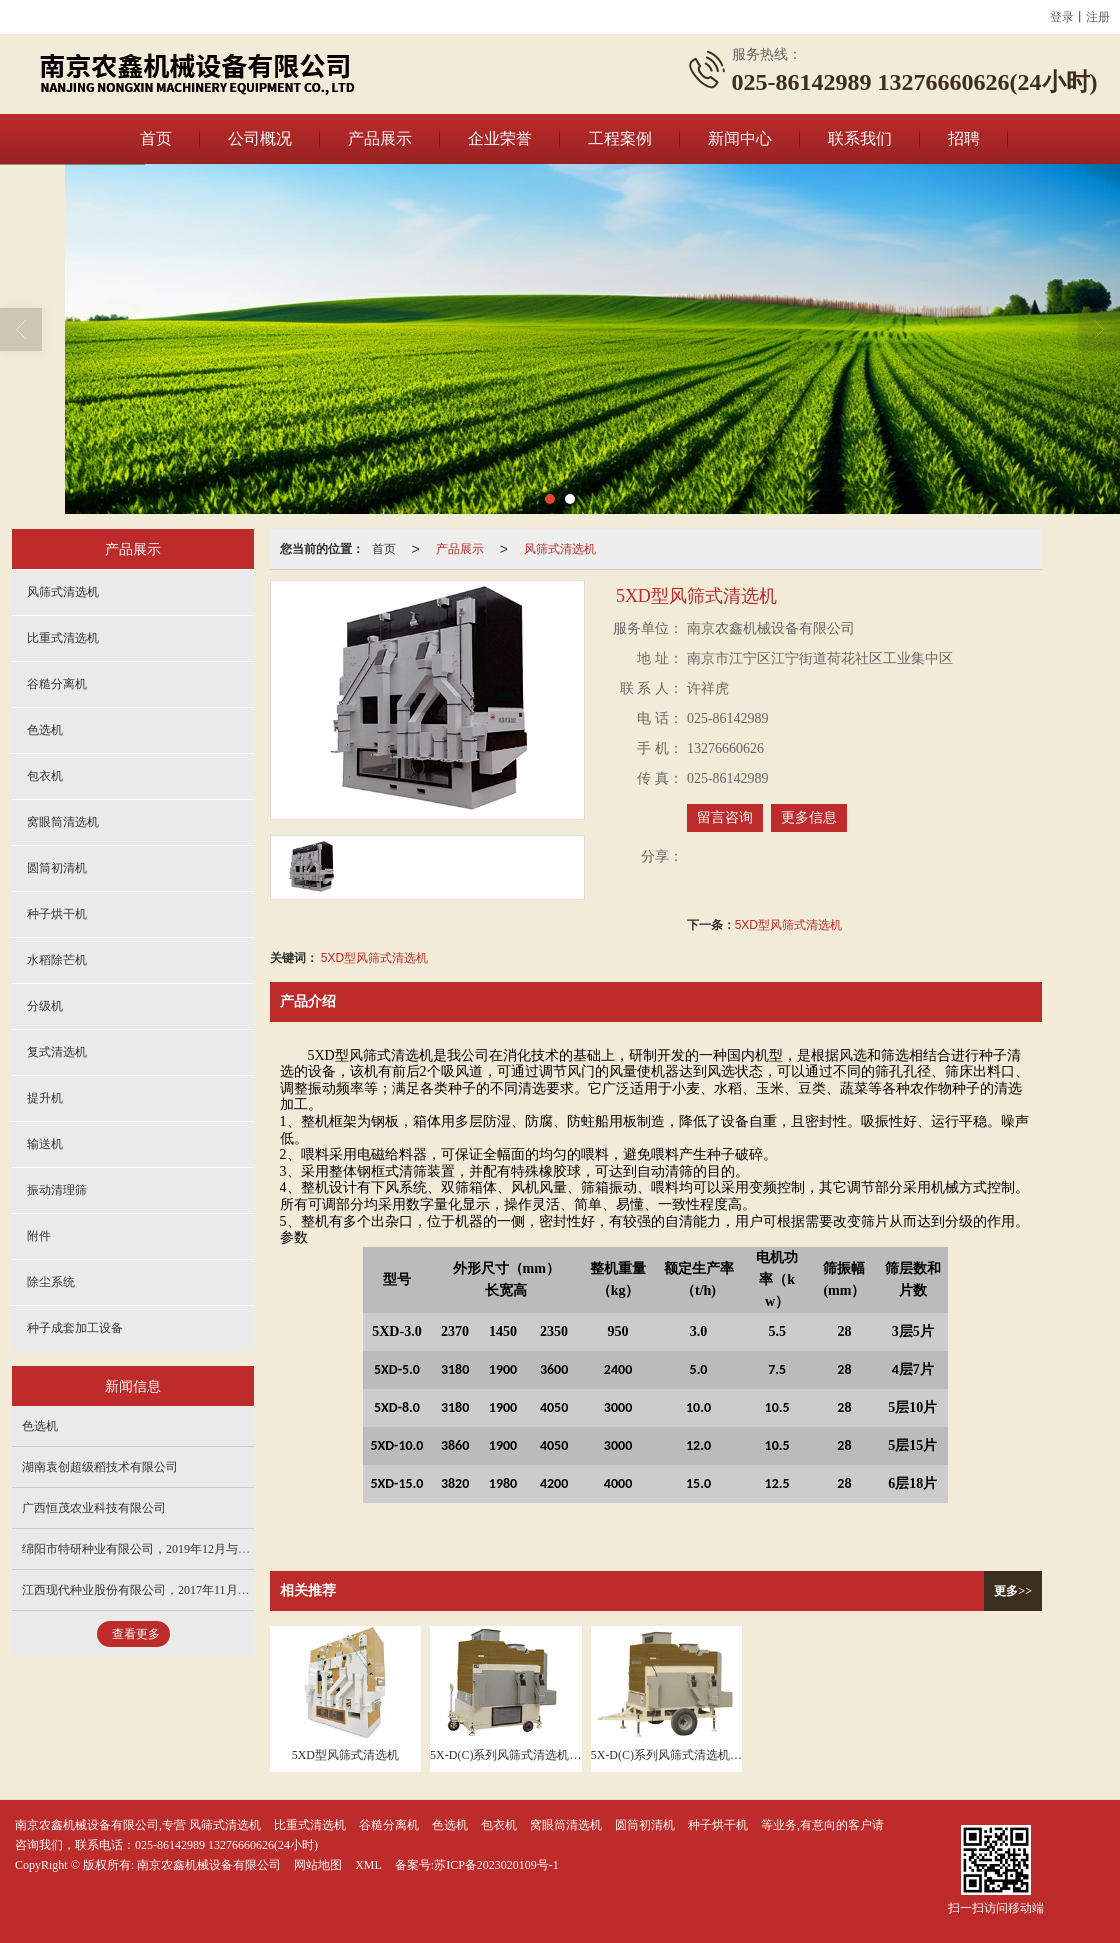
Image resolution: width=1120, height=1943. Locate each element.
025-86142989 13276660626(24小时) (226, 1845)
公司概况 (260, 138)
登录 (1062, 17)
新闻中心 (740, 138)
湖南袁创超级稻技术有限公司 (100, 1467)
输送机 (45, 1144)
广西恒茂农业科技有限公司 (94, 1508)
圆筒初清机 (57, 868)
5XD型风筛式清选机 (788, 925)
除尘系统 (51, 1282)
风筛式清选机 (560, 549)
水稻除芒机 (57, 960)
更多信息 (809, 817)
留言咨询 (725, 817)
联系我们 (860, 138)
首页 (156, 138)
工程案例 (620, 138)
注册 (1098, 17)
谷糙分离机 (57, 684)
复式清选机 (57, 1052)
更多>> (1013, 1591)
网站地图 (318, 1865)
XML (368, 1865)
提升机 (45, 1098)
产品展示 (380, 138)
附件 (39, 1236)
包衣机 (45, 776)
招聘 (964, 138)
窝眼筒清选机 (63, 822)
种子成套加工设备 (75, 1328)
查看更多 (136, 1634)
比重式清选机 (63, 638)
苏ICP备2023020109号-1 (496, 1865)
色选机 (45, 730)
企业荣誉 (500, 138)
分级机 (45, 1006)
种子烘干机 (57, 914)
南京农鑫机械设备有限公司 (209, 1865)
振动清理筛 (57, 1190)
